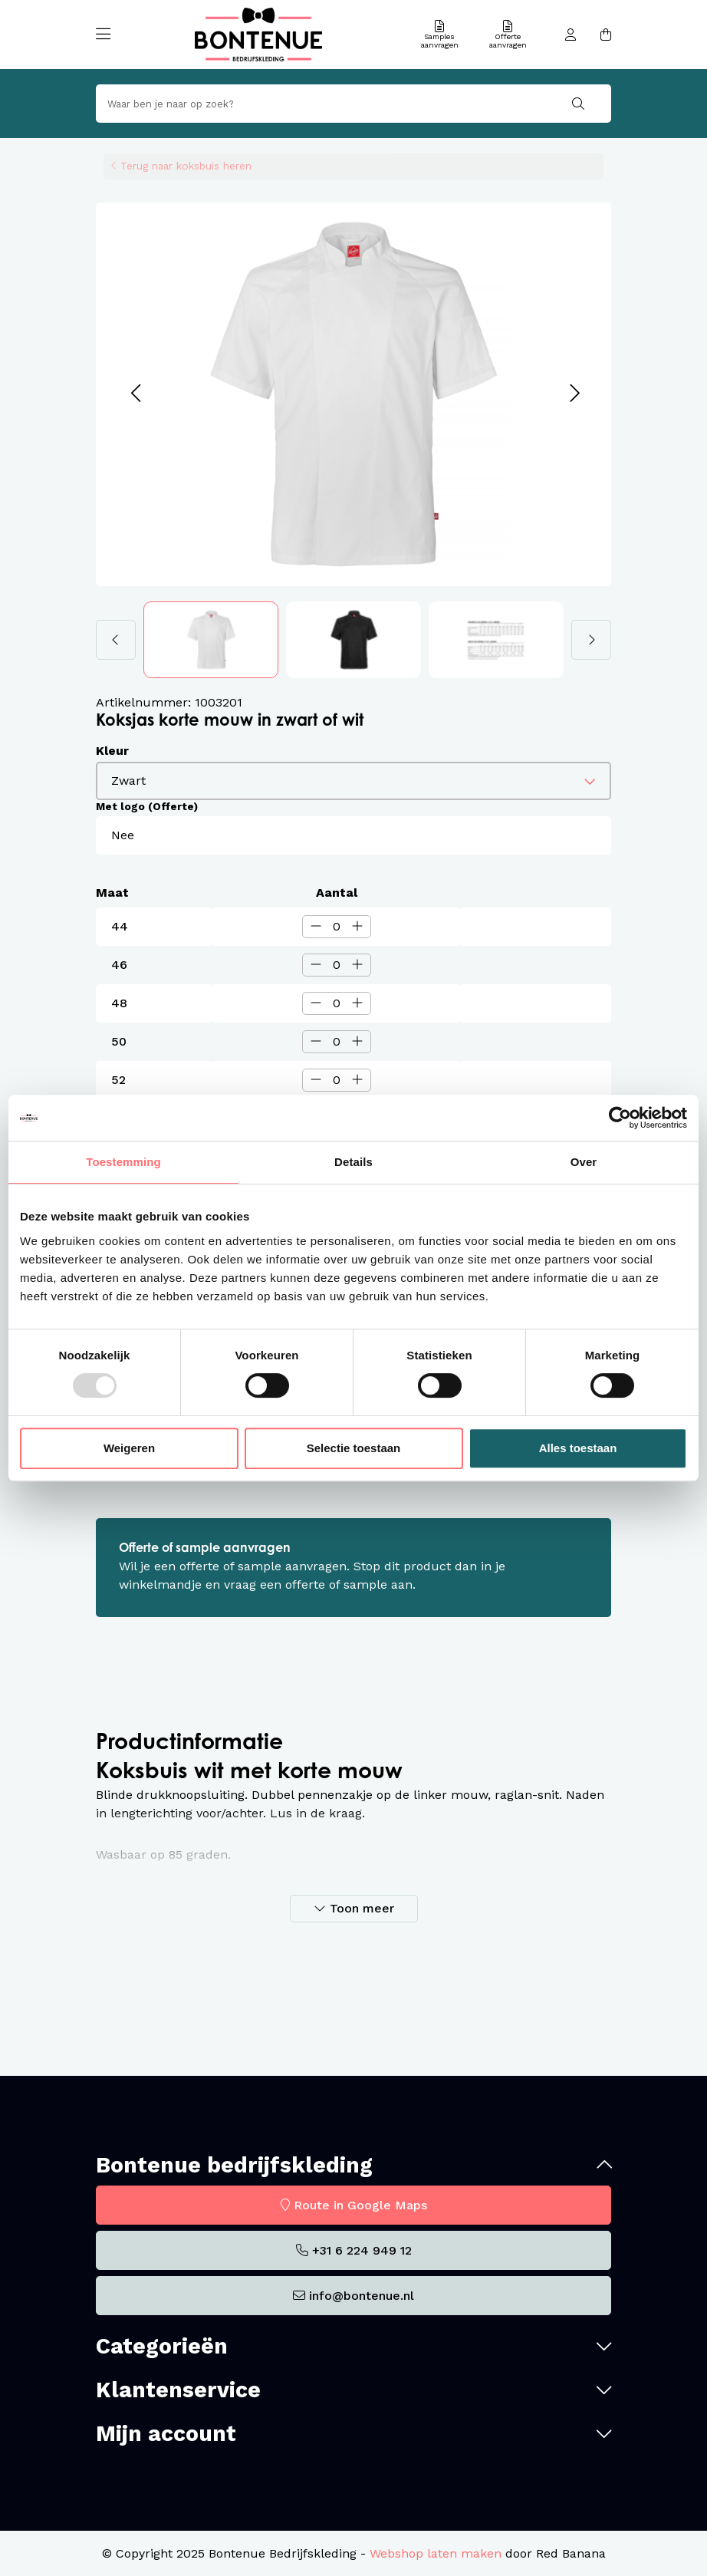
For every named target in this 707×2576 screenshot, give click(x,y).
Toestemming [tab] (123, 1161)
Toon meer (362, 1908)
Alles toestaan (578, 1447)
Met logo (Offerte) (147, 806)
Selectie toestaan (354, 1447)
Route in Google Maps (360, 2205)
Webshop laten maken (435, 2553)
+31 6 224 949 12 (362, 2250)
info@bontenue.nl (361, 2295)
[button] (135, 394)
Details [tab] (353, 1161)
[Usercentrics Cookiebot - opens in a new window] (620, 1117)
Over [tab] (584, 1161)
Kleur (112, 750)
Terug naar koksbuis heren (186, 166)
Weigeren (129, 1447)
